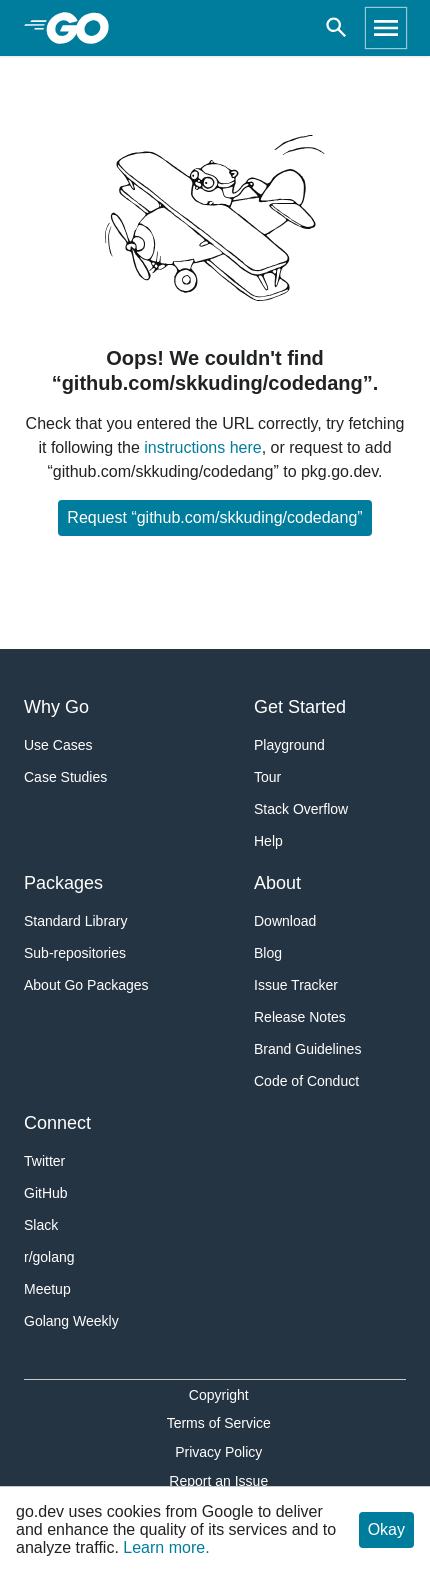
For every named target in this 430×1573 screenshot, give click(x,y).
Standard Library (76, 921)
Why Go (56, 707)
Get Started (300, 707)
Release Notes (300, 1017)
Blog (268, 953)
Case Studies (65, 777)
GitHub (46, 1193)
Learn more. (166, 1547)
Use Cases (58, 745)
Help (268, 841)
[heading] (84, 28)
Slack (41, 1225)
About (277, 883)
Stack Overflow (301, 809)
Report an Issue (218, 1481)
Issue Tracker (296, 985)
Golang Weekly (71, 1321)
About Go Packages (86, 985)
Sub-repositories (75, 953)
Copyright (219, 1395)
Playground (289, 745)
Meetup (47, 1289)
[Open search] (336, 28)
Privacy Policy (218, 1452)
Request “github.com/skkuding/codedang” (214, 517)
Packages (63, 883)
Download (285, 921)
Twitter (44, 1161)
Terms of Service (219, 1423)
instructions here (202, 447)
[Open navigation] (386, 28)
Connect (57, 1123)
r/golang (49, 1257)
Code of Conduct (306, 1081)
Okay (386, 1529)
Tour (267, 777)
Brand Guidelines (307, 1049)
